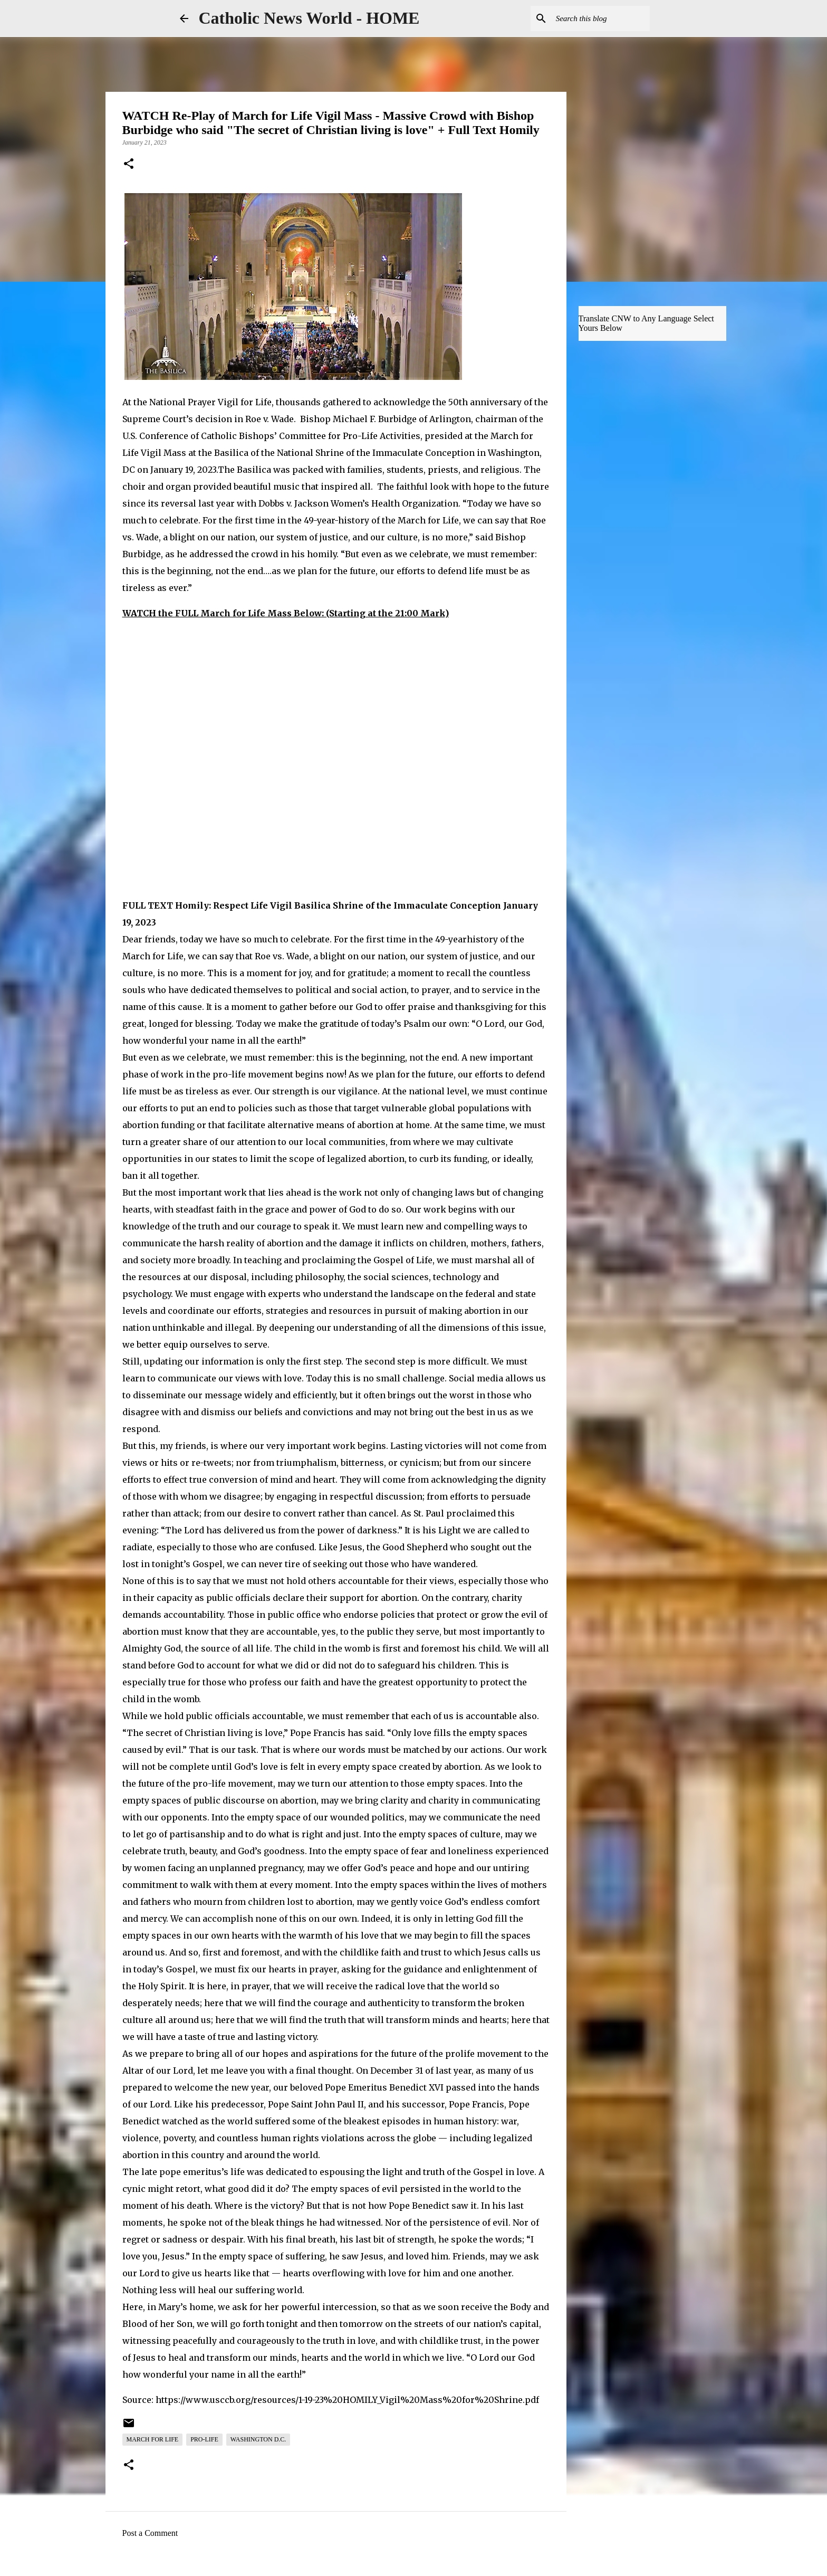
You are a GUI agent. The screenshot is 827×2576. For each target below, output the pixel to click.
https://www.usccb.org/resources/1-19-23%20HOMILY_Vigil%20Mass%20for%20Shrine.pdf (347, 2399)
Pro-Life (204, 2439)
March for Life (153, 2439)
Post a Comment (150, 2533)
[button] (128, 164)
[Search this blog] (594, 18)
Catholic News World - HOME (309, 17)
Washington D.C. (258, 2439)
